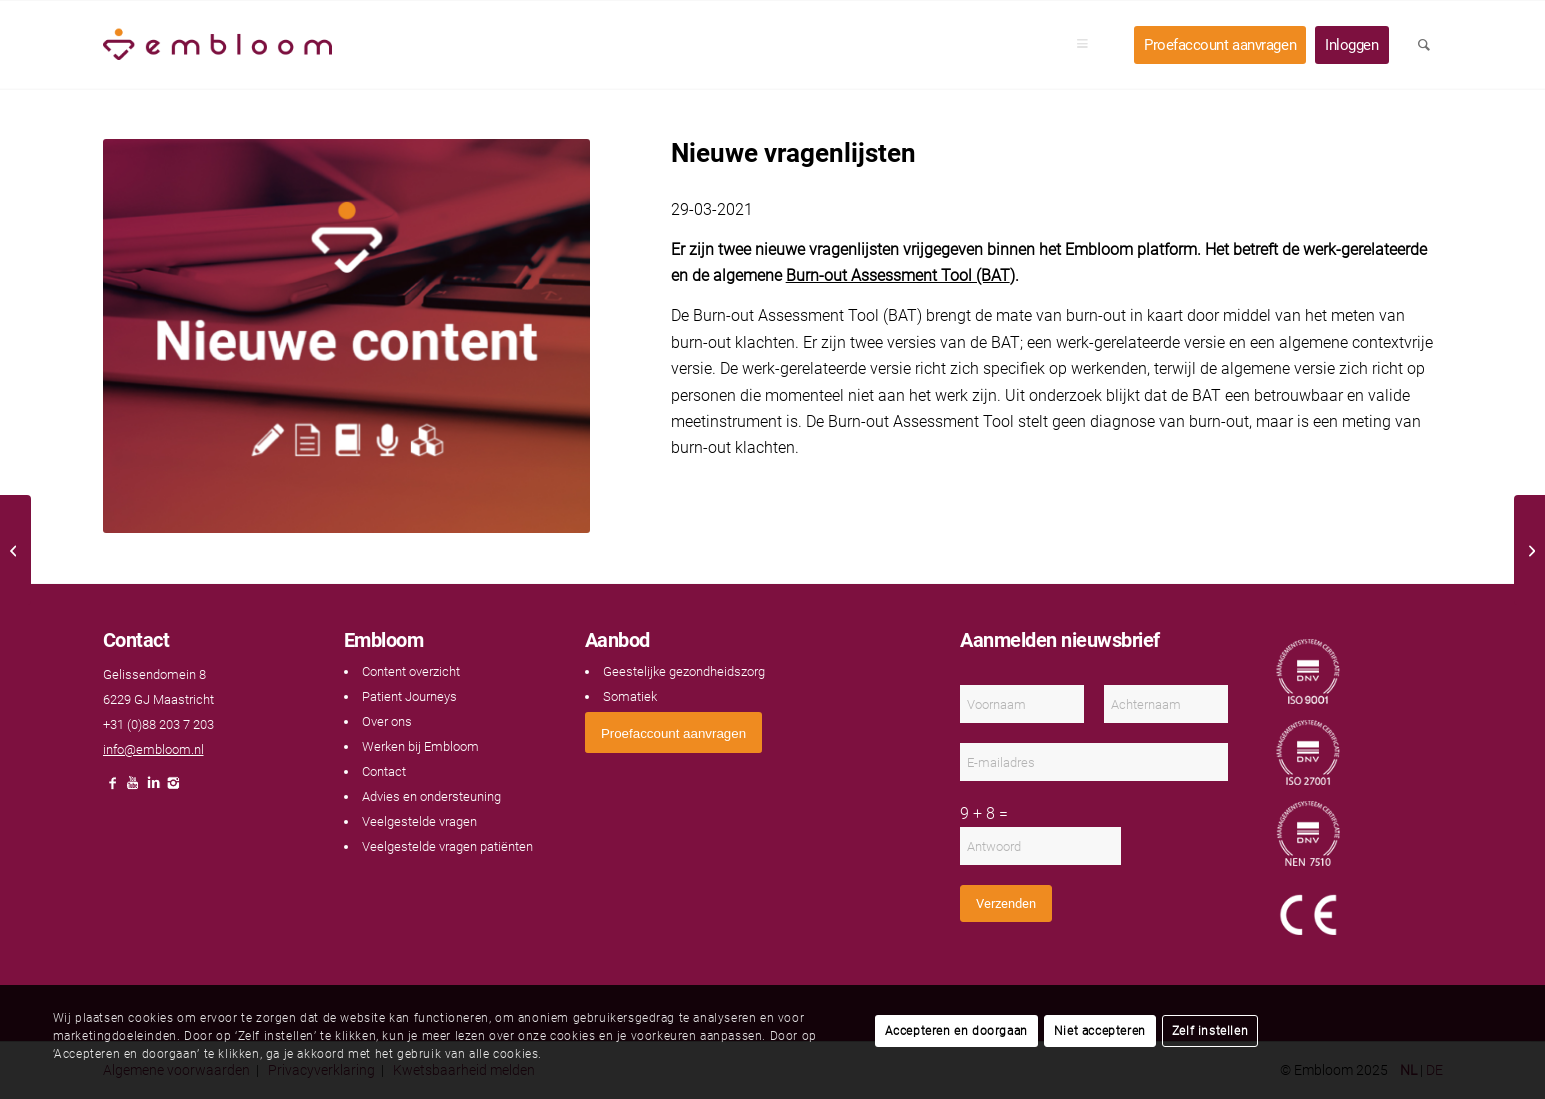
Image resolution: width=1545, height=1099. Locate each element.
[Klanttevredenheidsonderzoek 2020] (15, 550)
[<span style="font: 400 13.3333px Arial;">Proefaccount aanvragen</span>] (673, 732)
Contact (384, 771)
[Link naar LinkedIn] (153, 788)
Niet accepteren (1100, 1031)
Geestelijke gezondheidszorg (684, 671)
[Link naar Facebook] (113, 788)
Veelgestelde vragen (419, 821)
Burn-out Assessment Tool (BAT (898, 275)
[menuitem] (1089, 45)
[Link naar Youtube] (133, 788)
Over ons (387, 721)
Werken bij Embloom (420, 746)
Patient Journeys (409, 696)
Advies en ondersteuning (431, 796)
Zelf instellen (1210, 1031)
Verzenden (1006, 903)
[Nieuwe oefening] (1529, 550)
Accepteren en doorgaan (956, 1031)
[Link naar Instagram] (173, 788)
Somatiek (630, 696)
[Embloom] (218, 45)
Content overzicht (411, 671)
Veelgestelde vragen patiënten (447, 846)
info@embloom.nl (153, 749)
